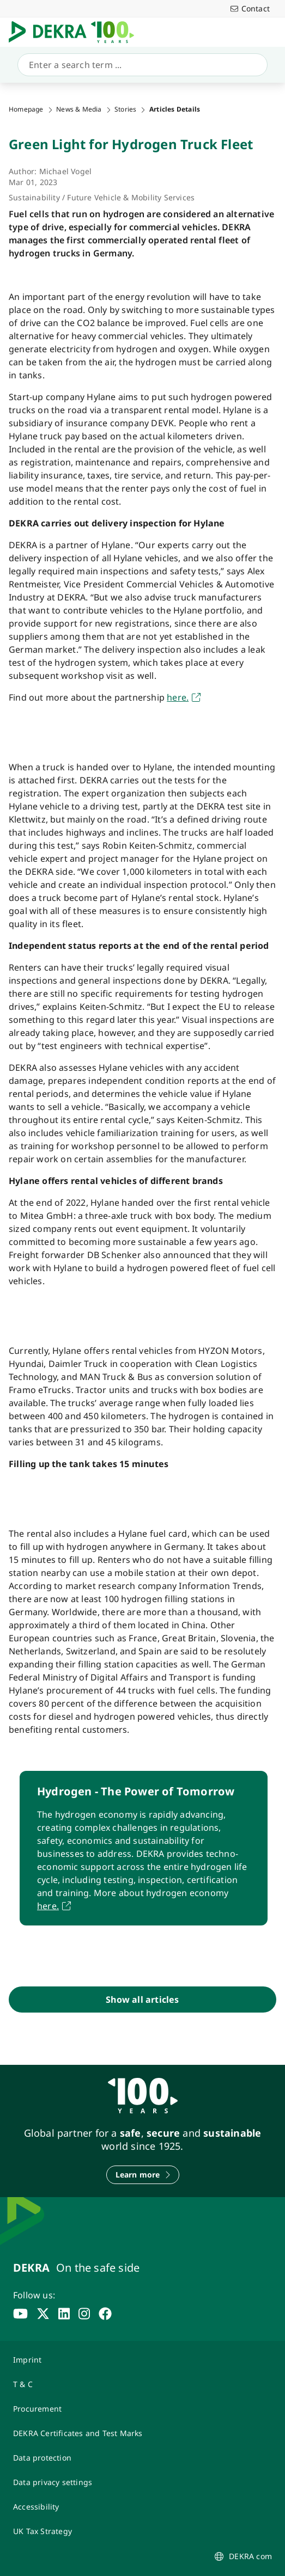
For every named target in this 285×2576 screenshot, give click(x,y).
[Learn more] (142, 2175)
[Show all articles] (142, 1999)
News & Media (78, 109)
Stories (125, 109)
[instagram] (84, 2313)
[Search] (140, 64)
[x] (43, 2313)
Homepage (26, 109)
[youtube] (20, 2313)
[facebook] (105, 2313)
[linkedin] (64, 2313)
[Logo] (76, 32)
